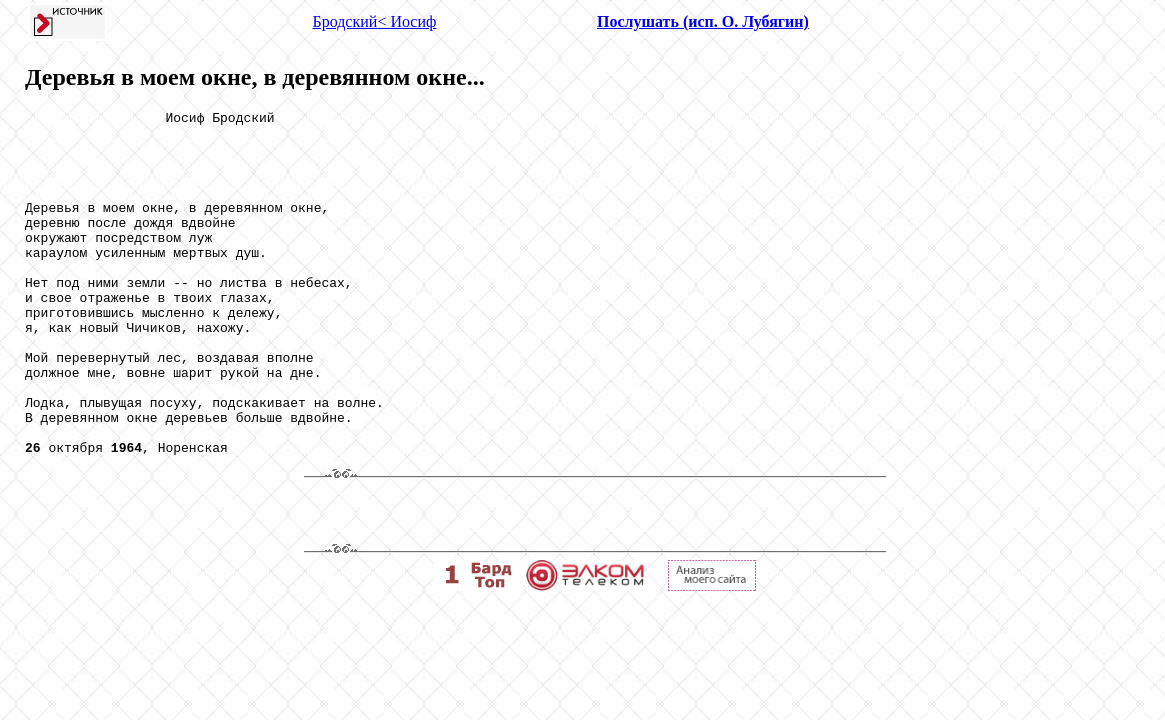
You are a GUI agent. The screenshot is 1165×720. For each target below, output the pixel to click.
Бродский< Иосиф (375, 21)
